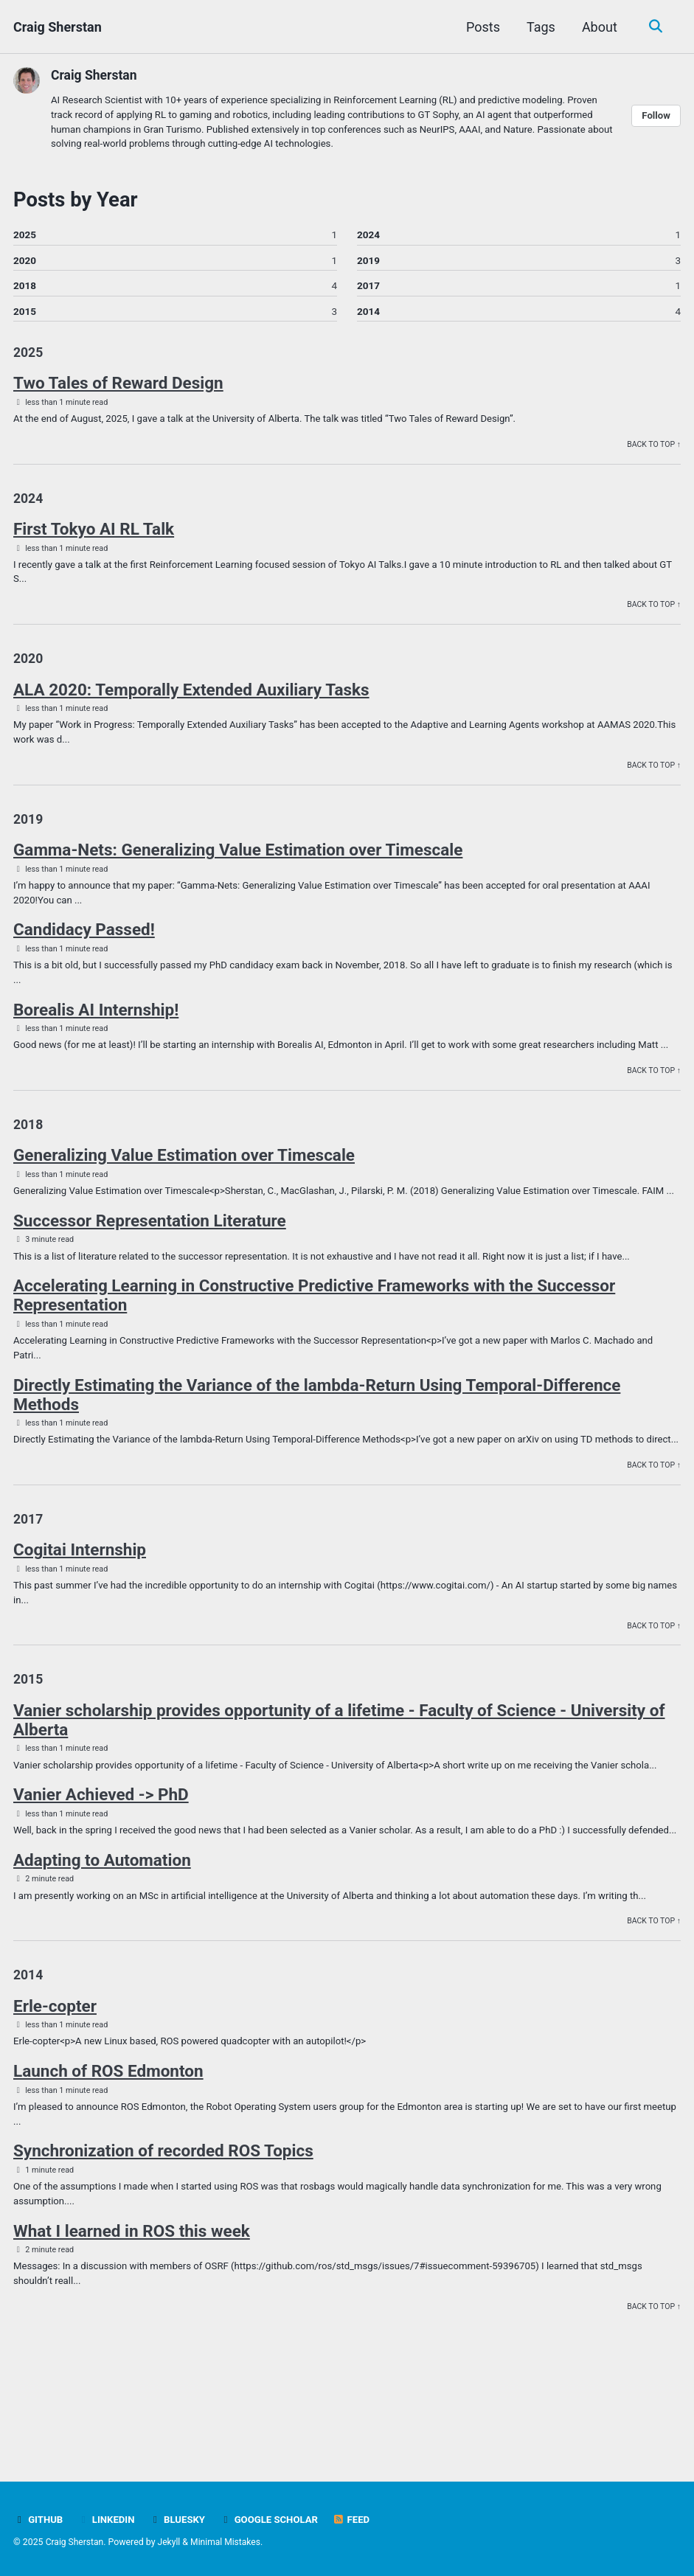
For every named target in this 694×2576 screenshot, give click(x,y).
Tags (539, 27)
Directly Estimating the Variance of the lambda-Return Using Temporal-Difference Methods (316, 1442)
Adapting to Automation (102, 1943)
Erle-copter (55, 2090)
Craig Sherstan (57, 27)
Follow (655, 116)
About (598, 27)
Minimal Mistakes (228, 2543)
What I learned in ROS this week (131, 2319)
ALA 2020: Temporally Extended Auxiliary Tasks (191, 697)
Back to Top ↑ (653, 449)
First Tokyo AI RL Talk (93, 534)
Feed (357, 2520)
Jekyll (171, 2543)
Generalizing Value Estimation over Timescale (184, 1185)
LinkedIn (107, 2520)
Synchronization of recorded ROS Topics (163, 2238)
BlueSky (180, 2520)
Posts (482, 27)
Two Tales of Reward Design (118, 387)
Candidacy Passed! (84, 941)
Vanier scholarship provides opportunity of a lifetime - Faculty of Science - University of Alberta (339, 1787)
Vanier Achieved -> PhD (101, 1862)
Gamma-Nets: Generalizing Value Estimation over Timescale (237, 860)
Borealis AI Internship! (95, 1022)
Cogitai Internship (79, 1614)
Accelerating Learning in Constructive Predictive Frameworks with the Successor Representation (314, 1341)
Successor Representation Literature (149, 1266)
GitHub (38, 2520)
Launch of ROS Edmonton (108, 2157)
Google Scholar (273, 2520)
